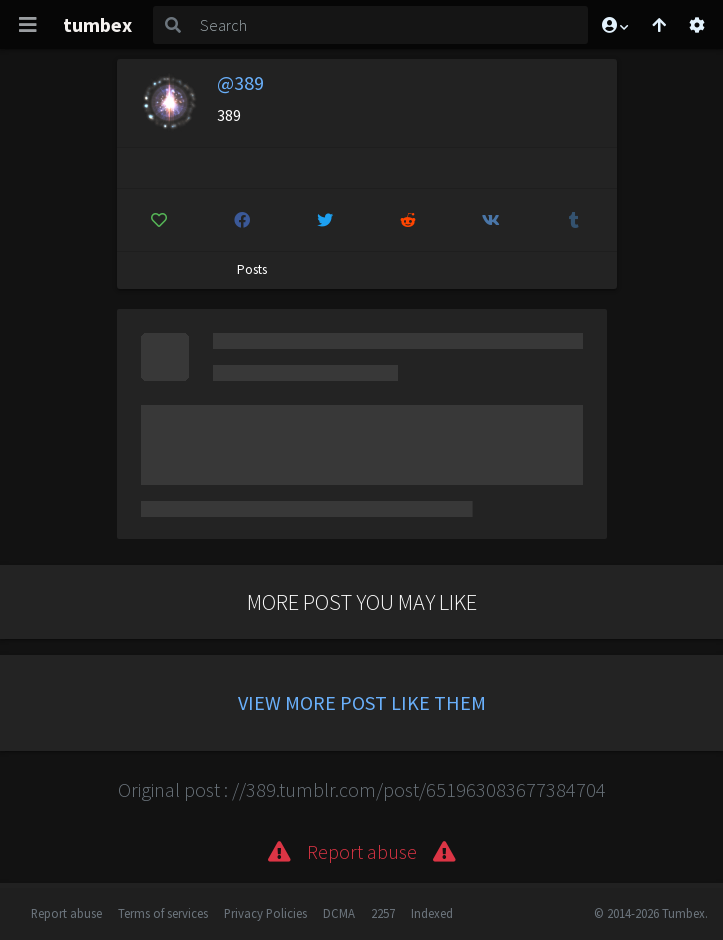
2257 (383, 913)
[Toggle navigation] (28, 25)
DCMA (339, 913)
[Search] (390, 25)
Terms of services (163, 913)
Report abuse (66, 913)
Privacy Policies (265, 913)
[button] (614, 25)
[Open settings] (697, 25)
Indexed (432, 913)
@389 (240, 82)
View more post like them (362, 702)
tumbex (97, 24)
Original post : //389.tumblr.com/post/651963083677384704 (362, 789)
